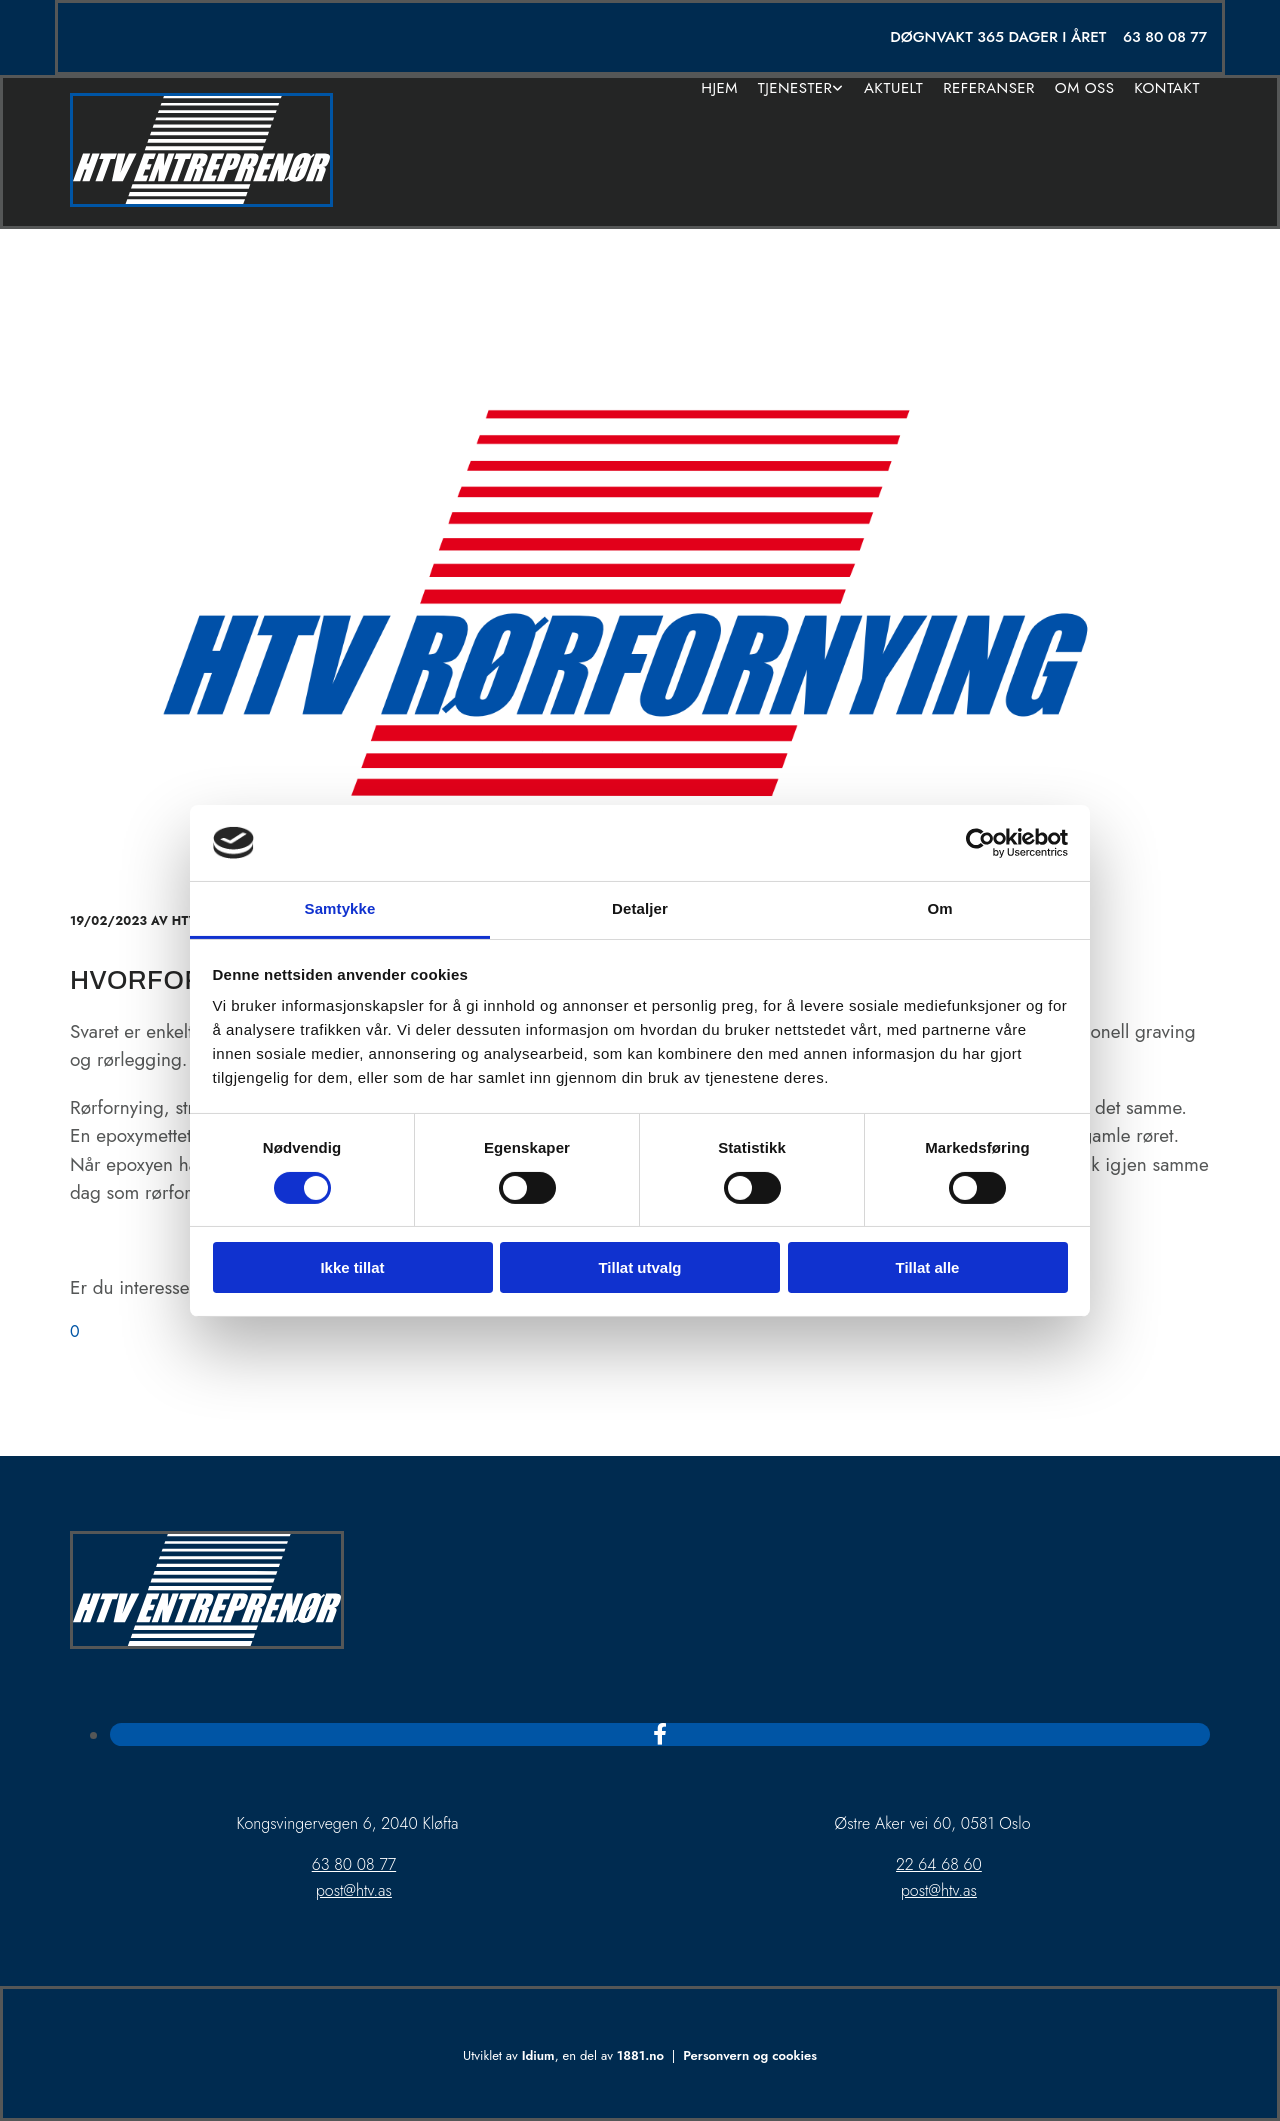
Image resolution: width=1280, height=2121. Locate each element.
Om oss (1085, 88)
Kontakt (1167, 88)
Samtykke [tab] (340, 908)
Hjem (719, 88)
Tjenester (795, 88)
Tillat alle (928, 1267)
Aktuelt (893, 88)
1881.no (640, 2055)
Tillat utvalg (639, 1267)
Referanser (989, 88)
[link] (801, 88)
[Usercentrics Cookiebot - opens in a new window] (980, 843)
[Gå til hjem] (201, 201)
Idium (538, 2055)
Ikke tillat (352, 1267)
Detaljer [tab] (640, 908)
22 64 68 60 (939, 1864)
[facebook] (660, 1734)
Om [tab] (939, 908)
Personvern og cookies (750, 2055)
